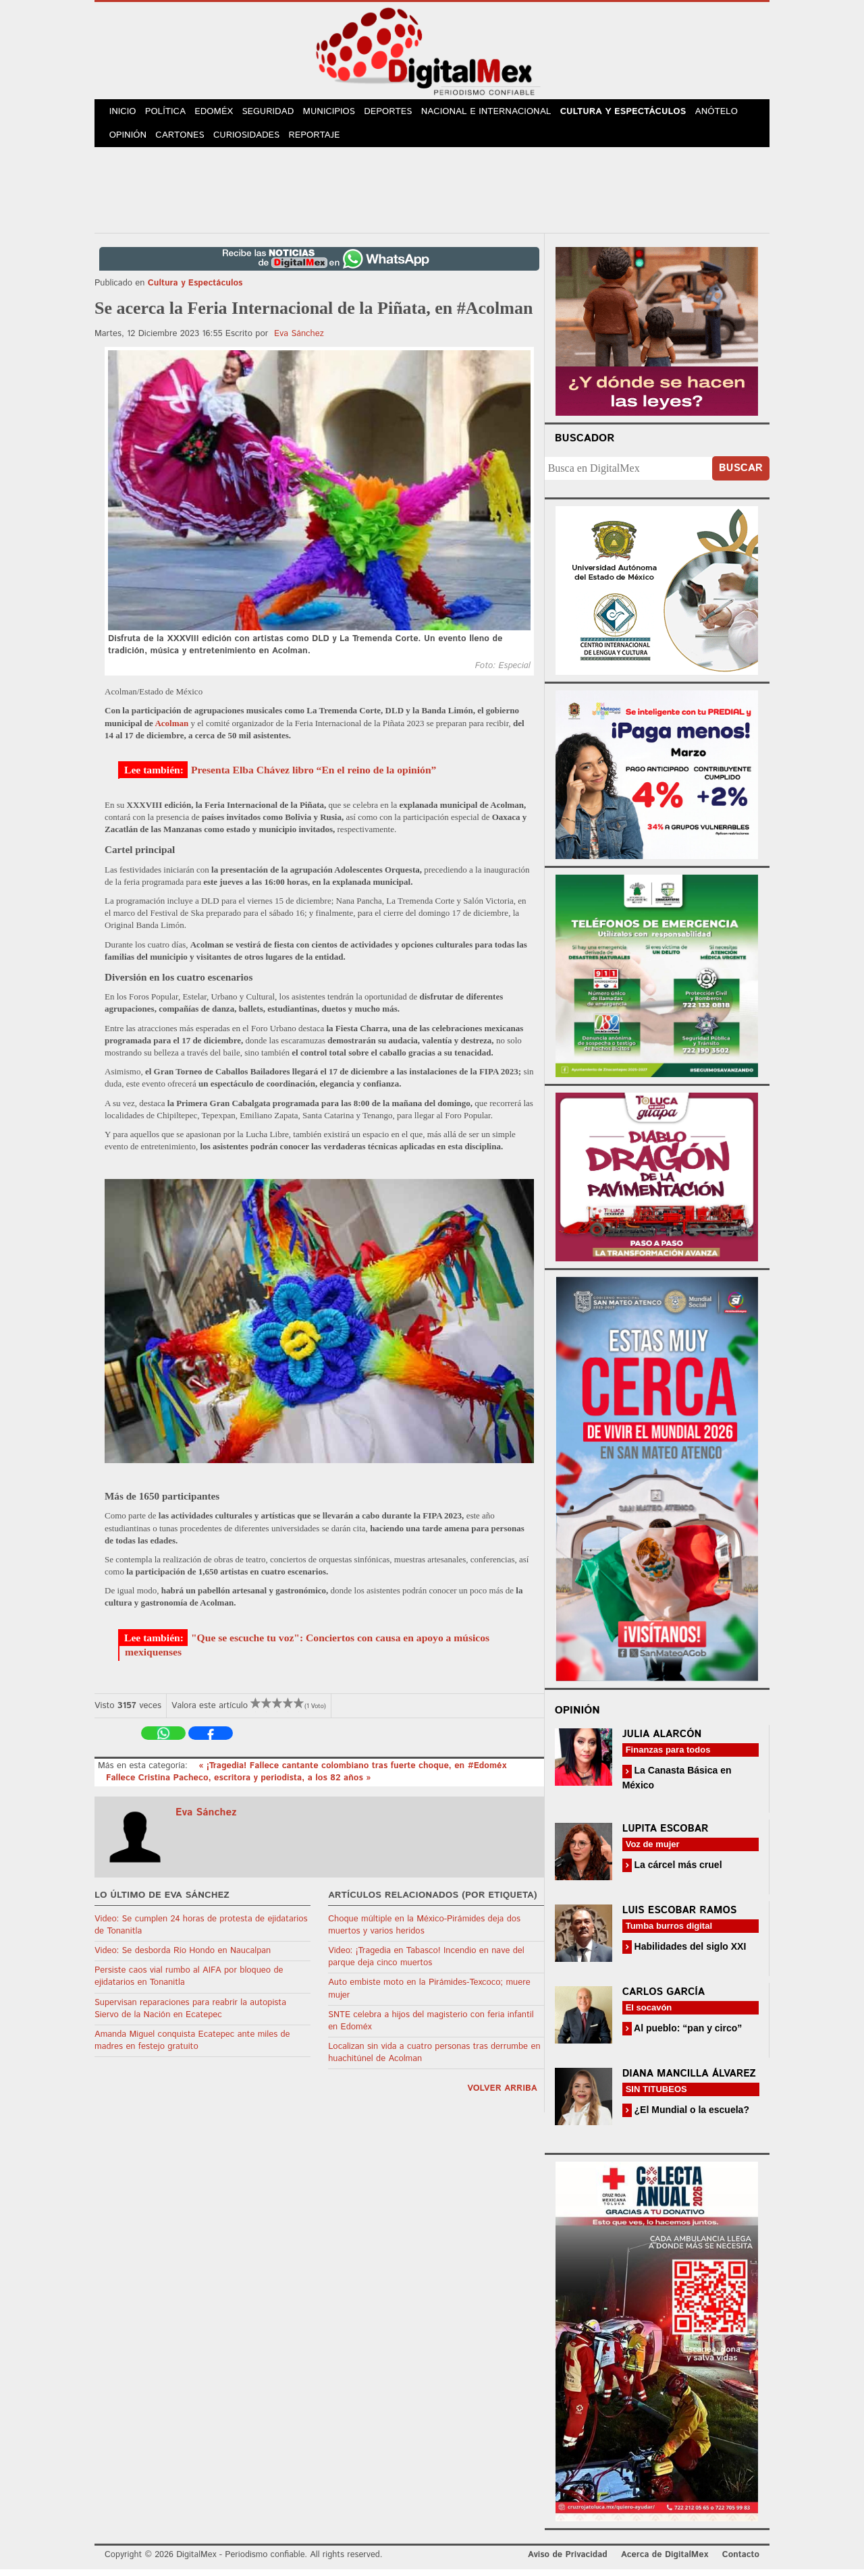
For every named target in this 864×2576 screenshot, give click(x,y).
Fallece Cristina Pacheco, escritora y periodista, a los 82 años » (238, 1785)
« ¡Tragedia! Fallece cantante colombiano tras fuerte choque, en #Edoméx (352, 1773)
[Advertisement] (432, 195)
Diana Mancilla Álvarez (689, 2081)
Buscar (741, 475)
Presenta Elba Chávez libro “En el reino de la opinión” (313, 777)
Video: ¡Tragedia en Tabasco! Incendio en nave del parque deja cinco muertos (426, 1964)
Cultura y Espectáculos (635, 113)
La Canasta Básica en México (677, 1784)
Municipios (340, 113)
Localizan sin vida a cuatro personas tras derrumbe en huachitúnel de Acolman (434, 2060)
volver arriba (502, 2095)
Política (170, 113)
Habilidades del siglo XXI (689, 1953)
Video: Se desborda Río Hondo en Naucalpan (182, 1958)
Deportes (402, 113)
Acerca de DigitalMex (664, 2562)
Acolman (171, 730)
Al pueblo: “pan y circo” (687, 2035)
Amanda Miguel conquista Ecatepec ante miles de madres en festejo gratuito (192, 2047)
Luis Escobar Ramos (679, 1917)
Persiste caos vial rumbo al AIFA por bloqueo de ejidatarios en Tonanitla (188, 1983)
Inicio (124, 113)
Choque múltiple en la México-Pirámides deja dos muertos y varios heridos (424, 1931)
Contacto (740, 2562)
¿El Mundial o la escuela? (690, 2117)
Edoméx (220, 113)
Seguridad (277, 113)
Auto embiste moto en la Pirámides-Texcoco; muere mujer (429, 1995)
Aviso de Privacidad (568, 2562)
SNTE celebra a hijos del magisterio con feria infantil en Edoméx (431, 2027)
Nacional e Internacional (500, 113)
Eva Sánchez (299, 341)
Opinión (129, 141)
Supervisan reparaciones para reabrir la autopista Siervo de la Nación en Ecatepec (190, 2015)
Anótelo (729, 113)
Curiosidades (252, 141)
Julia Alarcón (662, 1741)
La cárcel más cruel (677, 1871)
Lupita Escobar (665, 1835)
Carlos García (663, 1999)
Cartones (184, 141)
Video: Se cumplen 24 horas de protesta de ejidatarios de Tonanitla (200, 1931)
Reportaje (321, 141)
